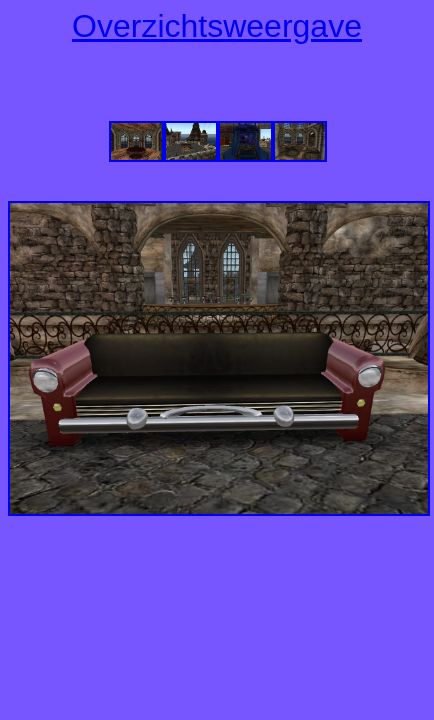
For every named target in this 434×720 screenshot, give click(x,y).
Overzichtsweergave (217, 26)
